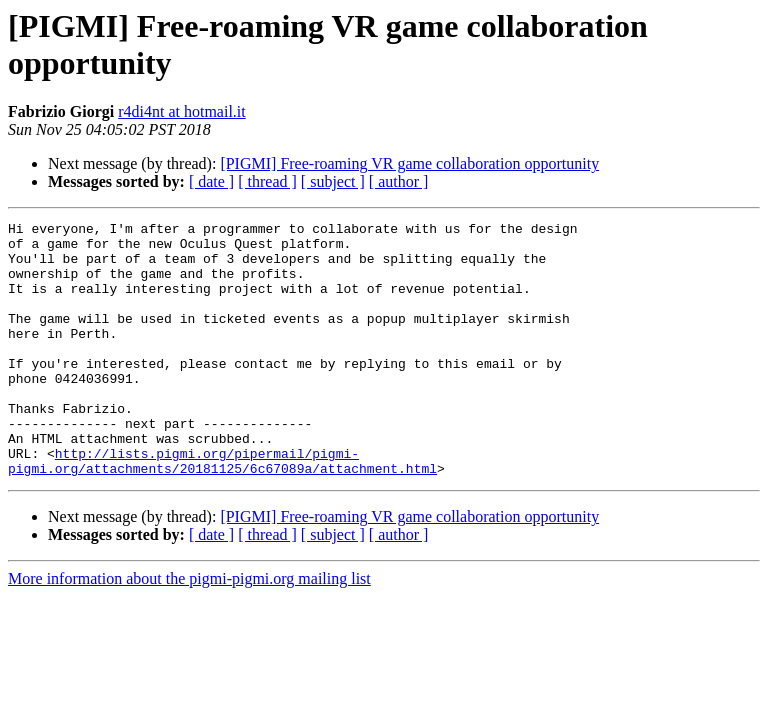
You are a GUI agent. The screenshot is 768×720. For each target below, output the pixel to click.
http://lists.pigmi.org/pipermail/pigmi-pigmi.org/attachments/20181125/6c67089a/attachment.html (222, 510)
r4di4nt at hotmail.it (182, 111)
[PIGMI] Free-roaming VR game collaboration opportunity (409, 163)
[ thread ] (267, 181)
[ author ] (399, 181)
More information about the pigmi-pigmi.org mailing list (189, 629)
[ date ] (211, 181)
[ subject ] (333, 181)
